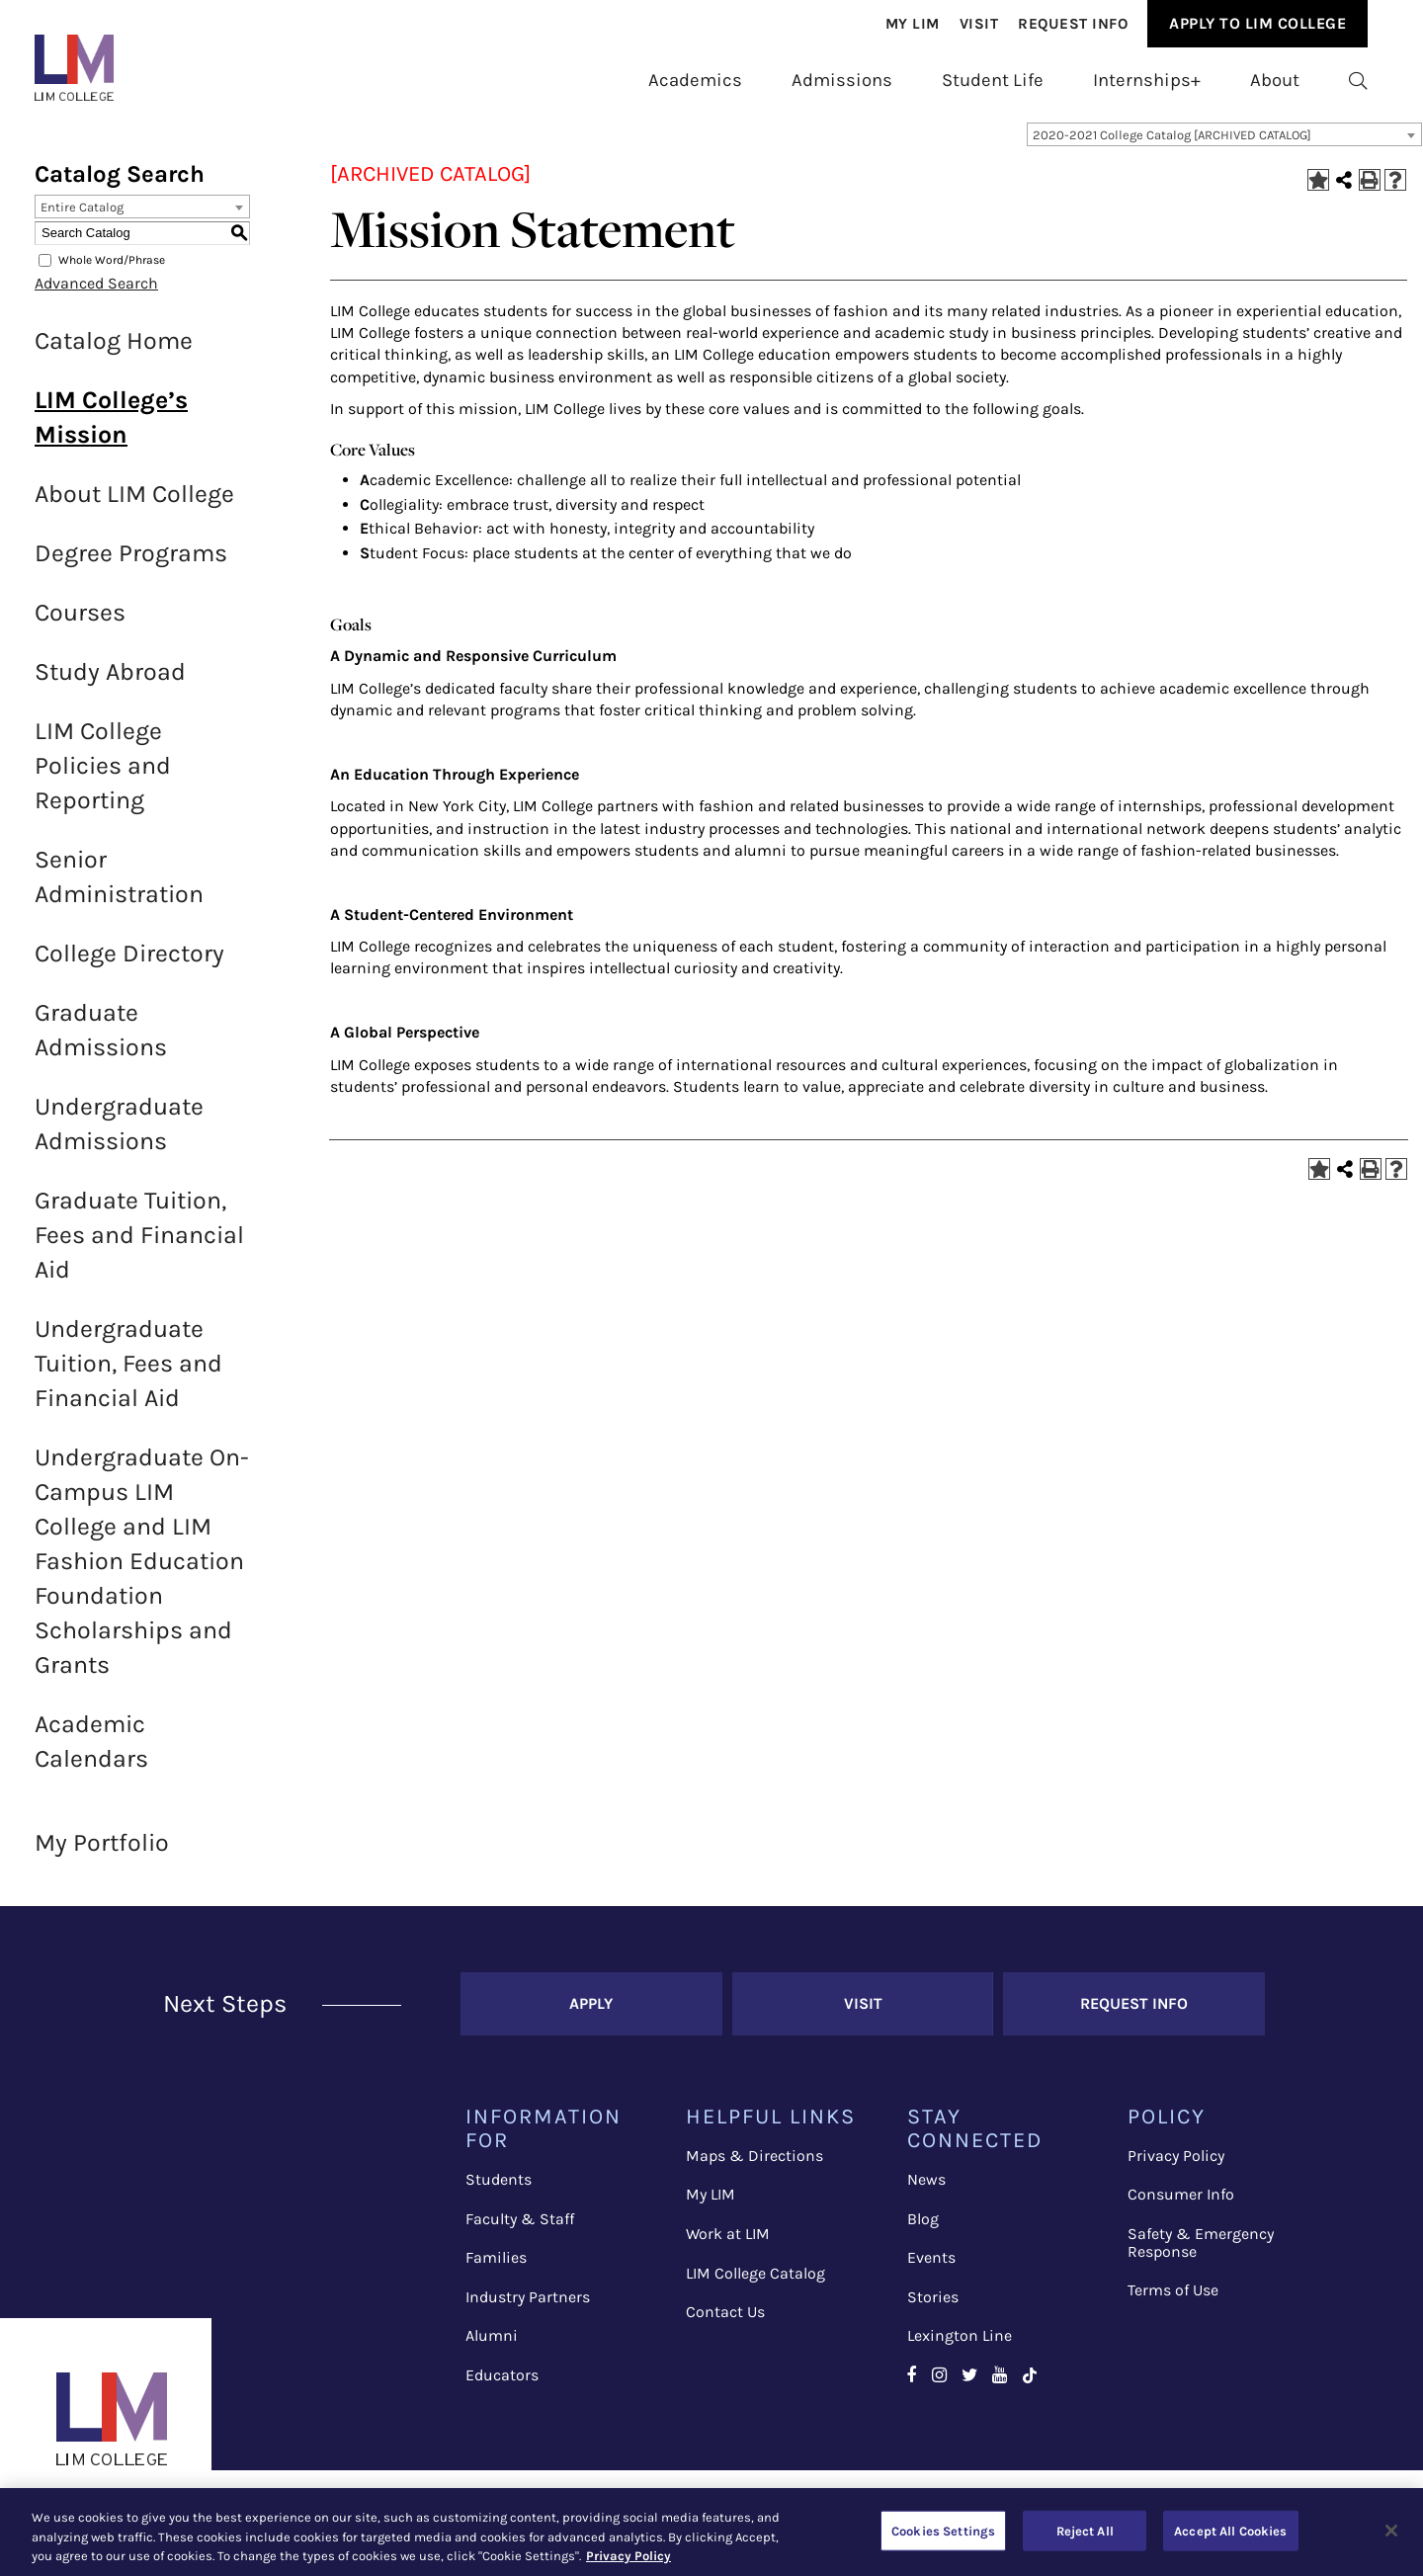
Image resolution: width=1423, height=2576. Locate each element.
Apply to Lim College (1257, 23)
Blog (923, 2230)
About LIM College (134, 505)
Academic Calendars (91, 1753)
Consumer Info (1181, 2206)
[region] (711, 2532)
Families (496, 2269)
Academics (695, 80)
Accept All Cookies (1230, 2530)
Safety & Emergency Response (1201, 2254)
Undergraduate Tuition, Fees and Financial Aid (128, 1375)
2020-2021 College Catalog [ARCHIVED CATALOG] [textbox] (1172, 146)
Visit (979, 24)
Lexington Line (959, 2347)
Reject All (1085, 2530)
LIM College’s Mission (111, 428)
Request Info (1073, 24)
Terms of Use (1173, 2301)
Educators (502, 2386)
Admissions (842, 80)
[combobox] (1224, 146)
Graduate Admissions (101, 1041)
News (926, 2191)
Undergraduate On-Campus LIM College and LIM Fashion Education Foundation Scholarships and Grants (142, 1572)
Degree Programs (131, 564)
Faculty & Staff (519, 2230)
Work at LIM (728, 2245)
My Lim (912, 24)
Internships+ (1147, 80)
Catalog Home (114, 352)
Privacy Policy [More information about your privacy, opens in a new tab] (628, 2555)
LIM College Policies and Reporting (103, 777)
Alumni (491, 2347)
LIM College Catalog (755, 2285)
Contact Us (725, 2323)
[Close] (1391, 2530)
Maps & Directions (754, 2167)
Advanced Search (96, 295)
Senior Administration (119, 888)
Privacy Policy (1176, 2167)
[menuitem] (912, 24)
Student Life (993, 80)
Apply (591, 2015)
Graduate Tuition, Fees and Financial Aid (139, 1246)
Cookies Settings (943, 2530)
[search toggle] (1358, 81)
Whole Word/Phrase (111, 272)
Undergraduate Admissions (119, 1135)
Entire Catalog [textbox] (82, 218)
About (1274, 80)
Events (931, 2269)
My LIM (710, 2206)
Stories (933, 2308)
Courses (80, 624)
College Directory (129, 965)
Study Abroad (110, 683)
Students (498, 2191)
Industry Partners (527, 2308)
